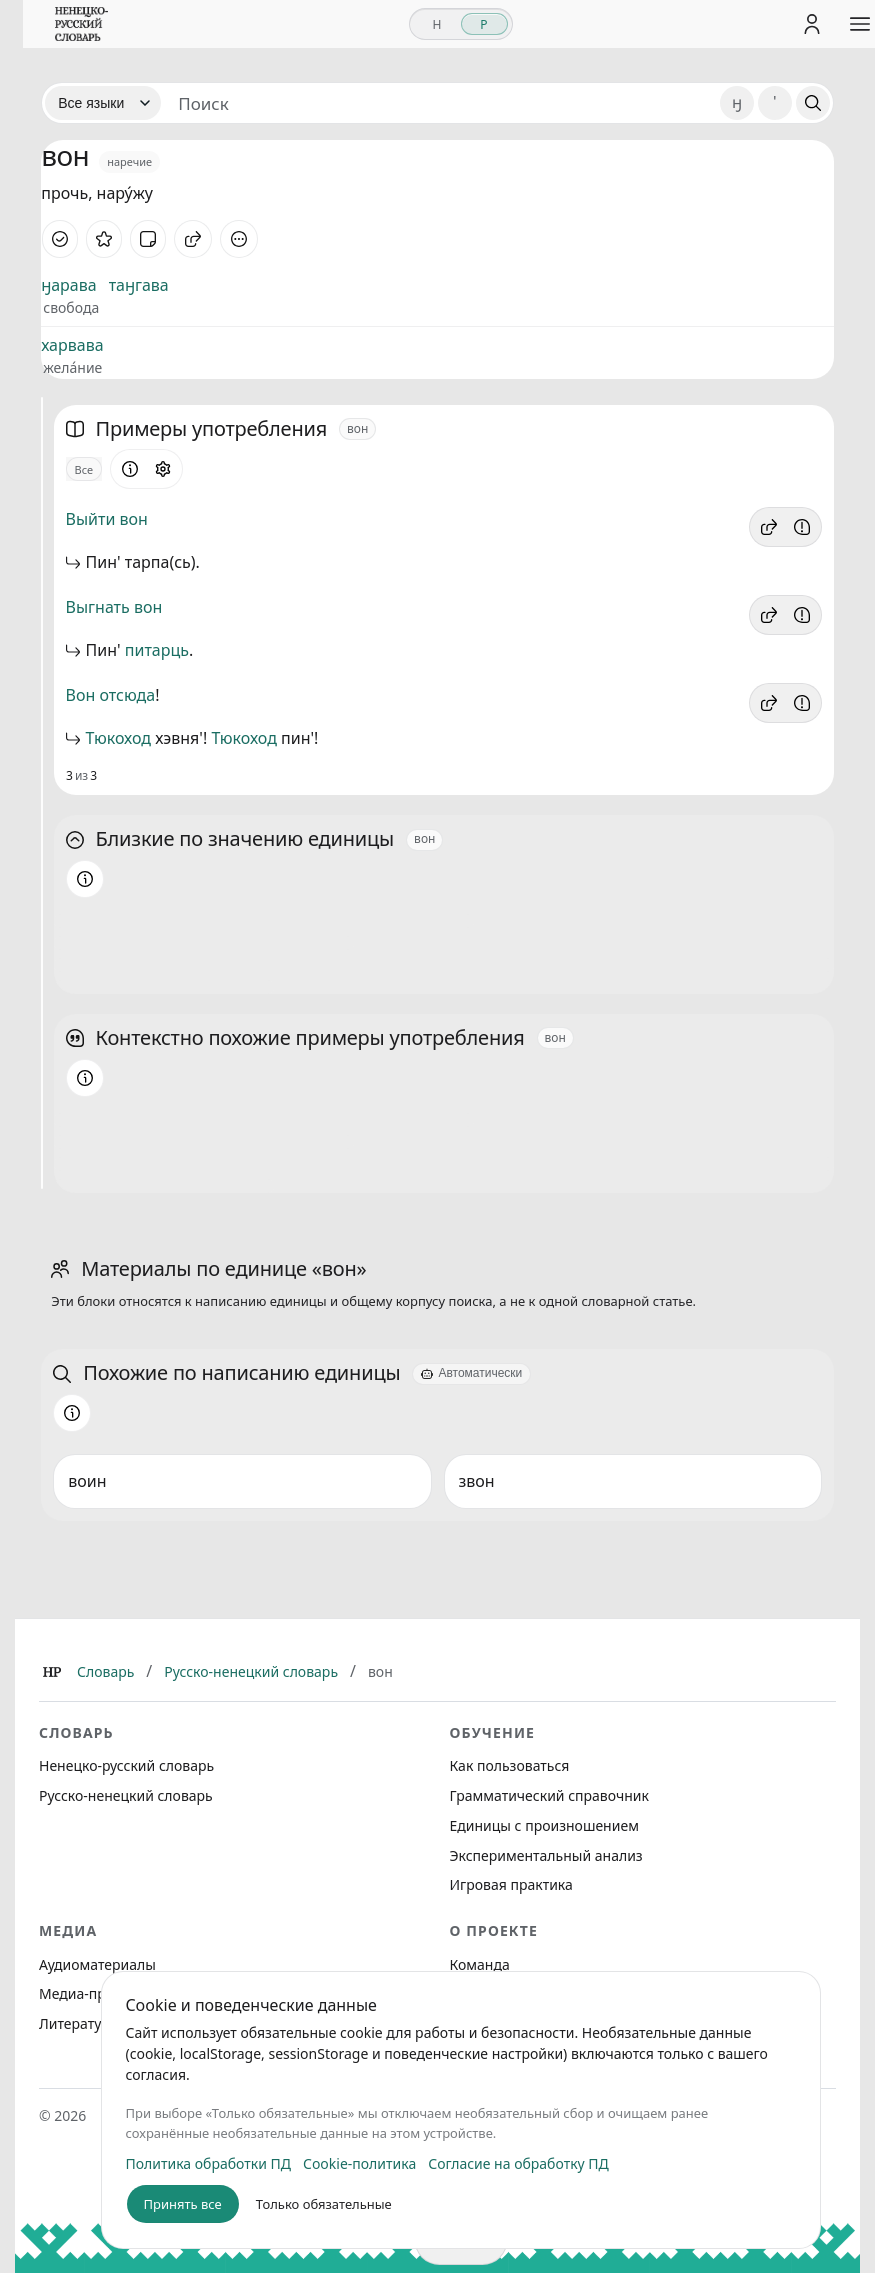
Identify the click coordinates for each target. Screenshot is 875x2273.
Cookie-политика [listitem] (351, 2163)
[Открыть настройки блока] (163, 469)
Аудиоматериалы (97, 1964)
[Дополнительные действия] (239, 239)
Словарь (105, 1671)
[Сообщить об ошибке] (802, 527)
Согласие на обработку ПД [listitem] (510, 2163)
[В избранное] (104, 239)
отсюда (127, 695)
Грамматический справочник (549, 1795)
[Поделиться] (193, 239)
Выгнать (98, 607)
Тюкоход (118, 738)
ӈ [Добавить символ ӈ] (737, 102)
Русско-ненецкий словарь (251, 1671)
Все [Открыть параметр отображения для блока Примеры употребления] (84, 469)
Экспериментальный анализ (546, 1855)
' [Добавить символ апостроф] (774, 102)
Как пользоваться (510, 1765)
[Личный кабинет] (804, 24)
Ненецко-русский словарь (126, 1765)
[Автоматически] (471, 1374)
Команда (480, 1964)
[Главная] (52, 1672)
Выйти (91, 519)
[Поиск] (813, 103)
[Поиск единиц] (440, 103)
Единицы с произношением (544, 1825)
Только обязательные (316, 2204)
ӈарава (68, 285)
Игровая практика (511, 1884)
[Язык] (103, 103)
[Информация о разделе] (130, 469)
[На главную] (74, 24)
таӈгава (139, 285)
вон (134, 519)
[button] (769, 527)
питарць (157, 650)
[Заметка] (148, 239)
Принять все (175, 2204)
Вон (81, 695)
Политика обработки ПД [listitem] (201, 2163)
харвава (72, 345)
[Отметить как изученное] (60, 239)
